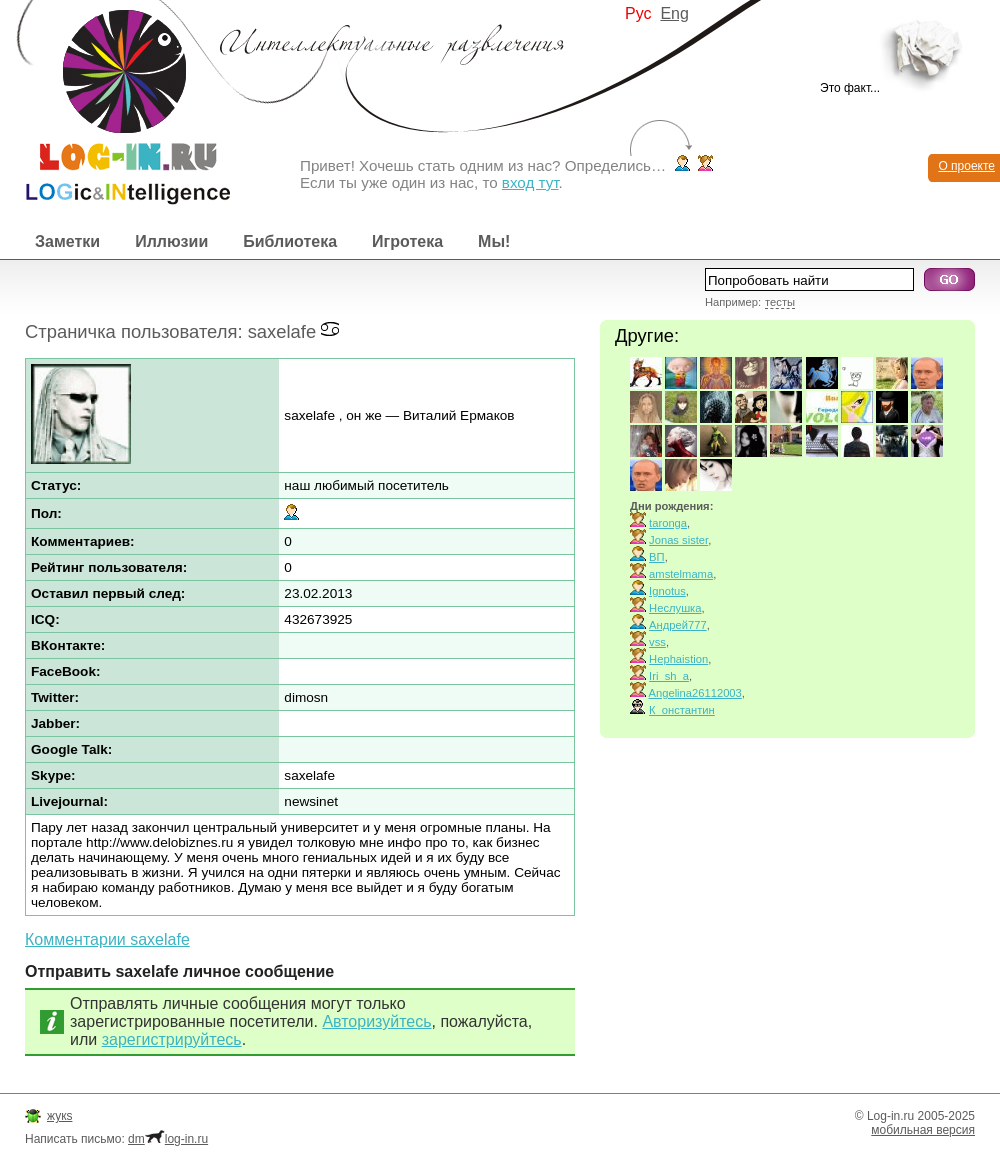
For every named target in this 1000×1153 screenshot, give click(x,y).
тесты (780, 302)
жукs (59, 1116)
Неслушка (675, 608)
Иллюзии (171, 241)
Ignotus (667, 591)
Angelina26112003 (695, 693)
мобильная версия (923, 1130)
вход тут (530, 182)
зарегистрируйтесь (172, 1039)
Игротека (407, 241)
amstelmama (681, 574)
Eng (674, 13)
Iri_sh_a (669, 676)
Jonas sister (678, 540)
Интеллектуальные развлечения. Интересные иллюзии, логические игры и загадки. (115, 102)
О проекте (966, 166)
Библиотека (290, 241)
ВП (657, 557)
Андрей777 (678, 625)
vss (657, 642)
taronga (668, 523)
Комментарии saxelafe (107, 939)
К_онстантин (682, 710)
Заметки (67, 241)
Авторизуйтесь (376, 1021)
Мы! (494, 241)
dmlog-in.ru (168, 1139)
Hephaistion (678, 659)
